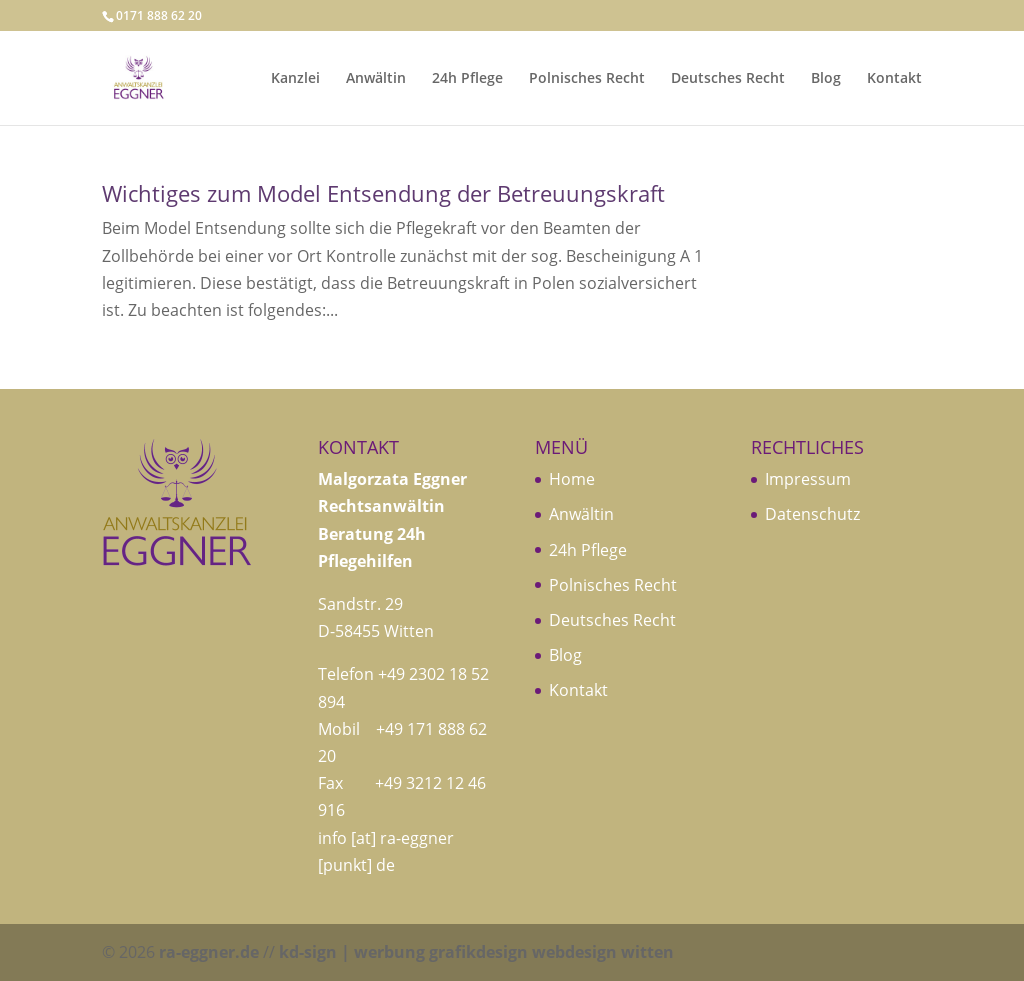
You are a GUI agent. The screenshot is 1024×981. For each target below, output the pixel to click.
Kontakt (894, 79)
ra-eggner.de (209, 952)
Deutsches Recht (728, 79)
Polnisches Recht (587, 79)
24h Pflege (467, 79)
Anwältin (376, 79)
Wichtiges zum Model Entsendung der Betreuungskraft (383, 193)
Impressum (808, 479)
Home (572, 479)
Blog (826, 79)
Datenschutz (812, 514)
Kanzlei (295, 79)
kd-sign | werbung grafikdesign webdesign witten (476, 952)
